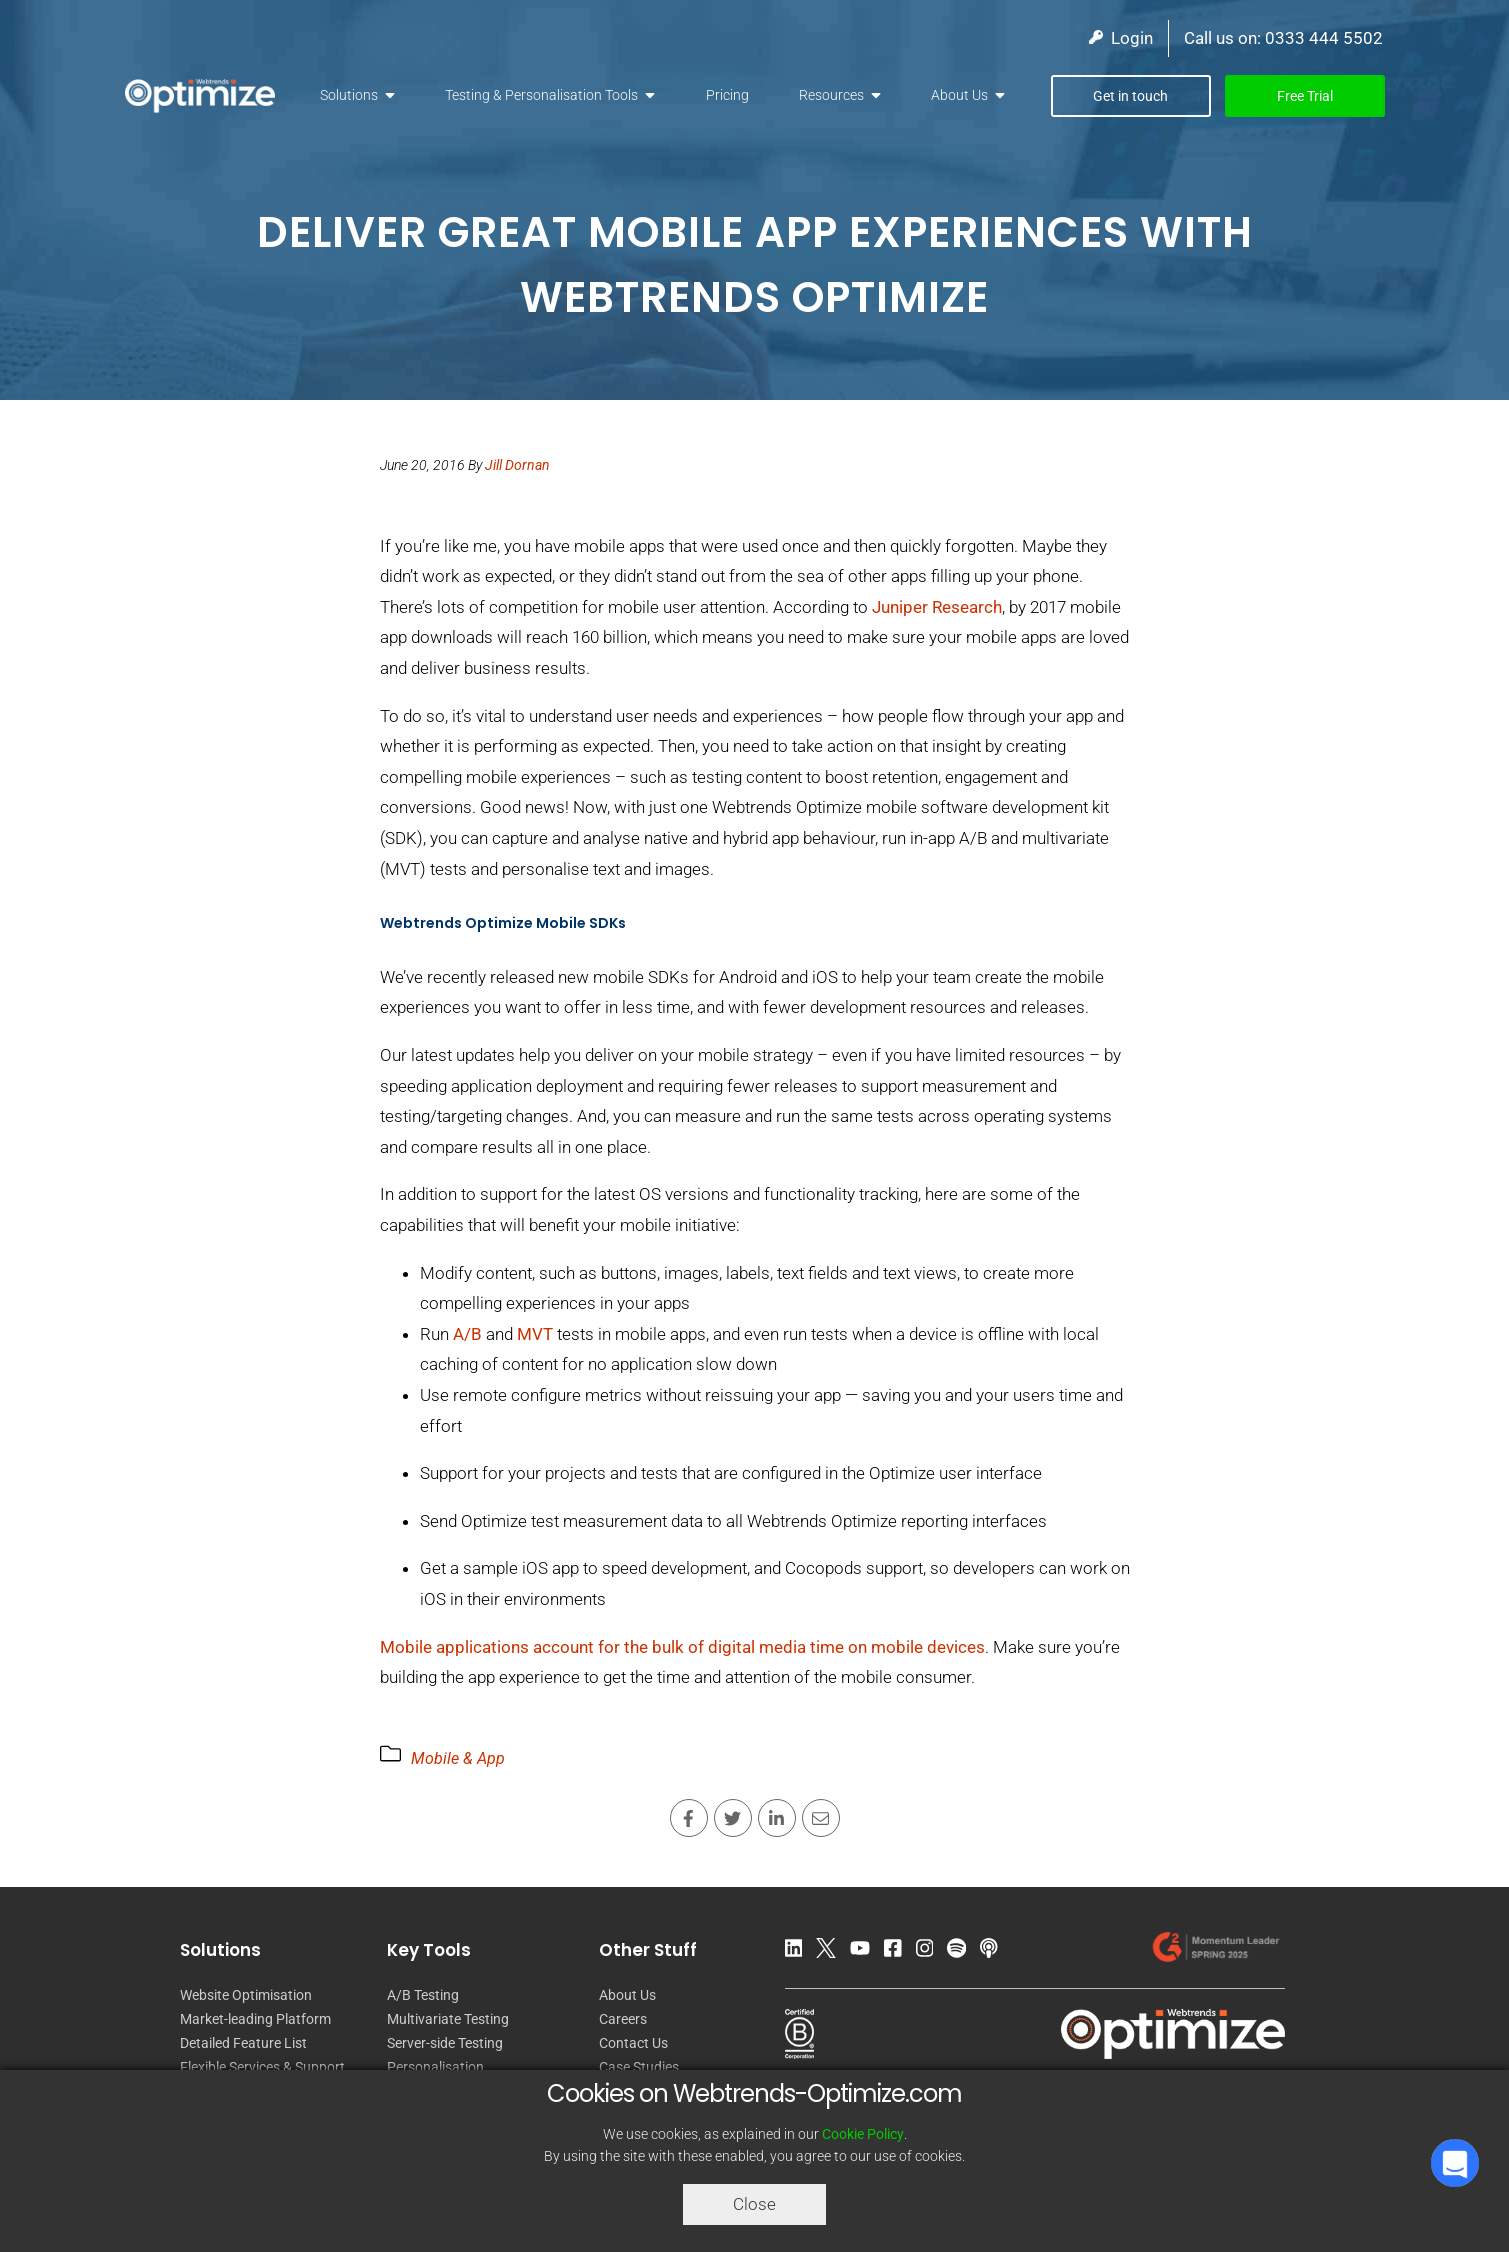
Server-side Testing (445, 2043)
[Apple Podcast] (994, 1952)
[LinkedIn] (799, 1952)
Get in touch (1130, 96)
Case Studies (639, 2067)
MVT (535, 1334)
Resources (831, 95)
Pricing (727, 95)
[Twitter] (831, 1952)
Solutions (349, 95)
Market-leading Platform (255, 2019)
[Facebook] (898, 1952)
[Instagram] (930, 1952)
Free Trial (1305, 96)
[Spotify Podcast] (961, 1952)
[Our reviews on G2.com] (1215, 1952)
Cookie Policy (863, 2134)
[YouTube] (865, 1952)
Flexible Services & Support (262, 2067)
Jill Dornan (517, 465)
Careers (623, 2019)
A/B (467, 1334)
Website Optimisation (246, 1995)
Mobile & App (458, 1758)
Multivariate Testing (448, 2019)
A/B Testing (423, 1995)
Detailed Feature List (243, 2043)
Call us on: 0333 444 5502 (1283, 38)
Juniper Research (937, 607)
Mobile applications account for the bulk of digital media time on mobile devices (682, 1647)
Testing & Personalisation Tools (541, 95)
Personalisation (435, 2067)
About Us (959, 95)
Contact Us (633, 2043)
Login (1121, 38)
